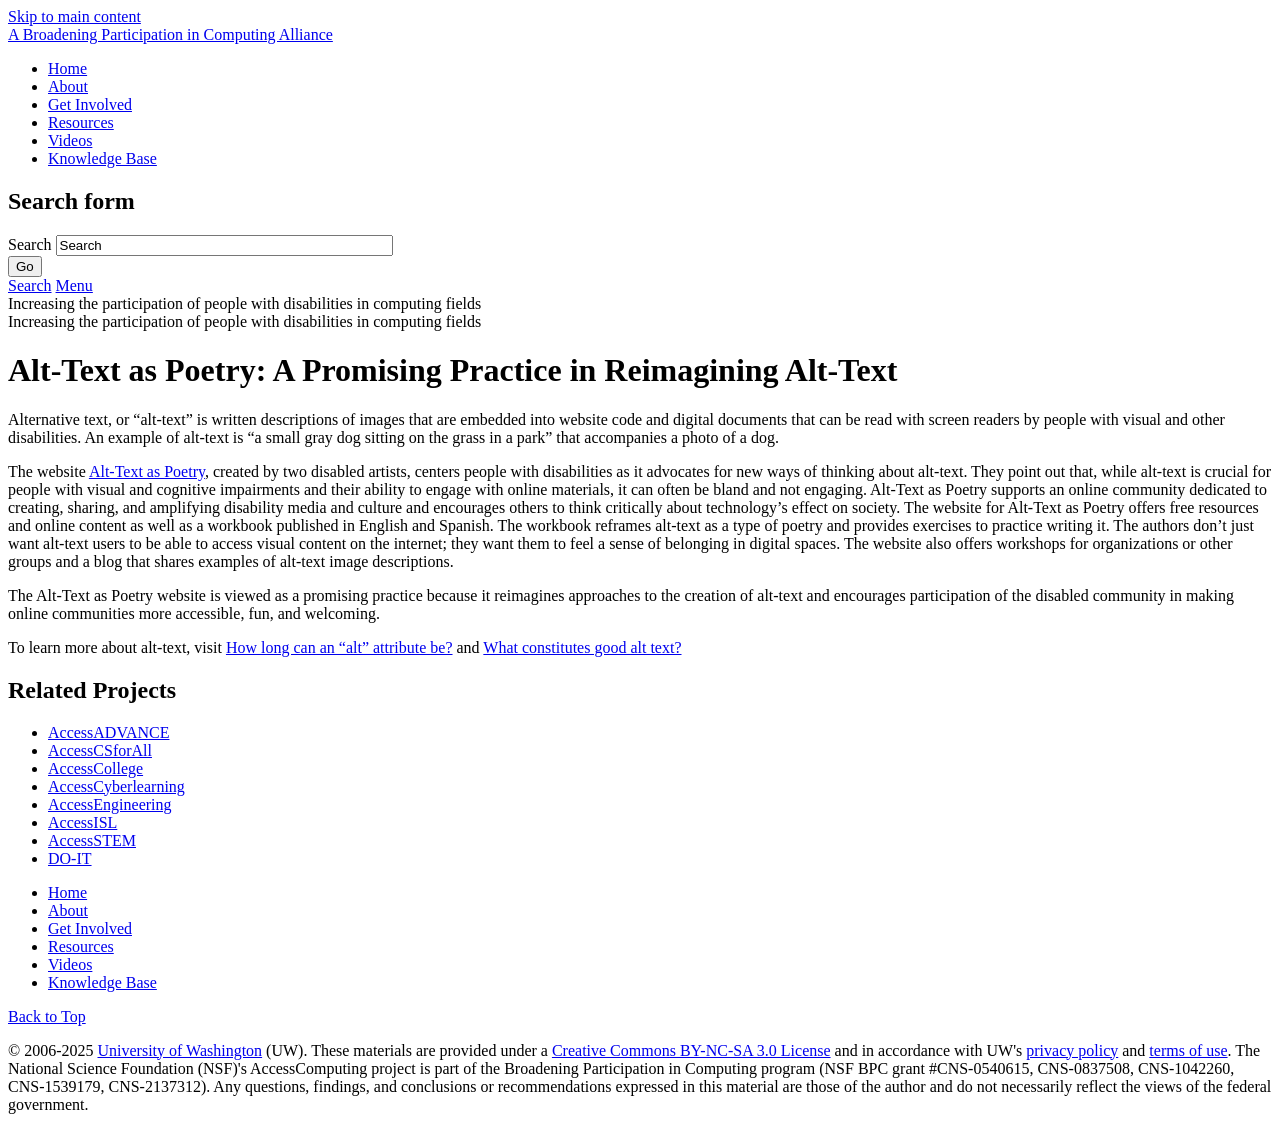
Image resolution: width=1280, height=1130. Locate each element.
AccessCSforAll (100, 750)
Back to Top (47, 1016)
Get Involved (90, 104)
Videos (70, 140)
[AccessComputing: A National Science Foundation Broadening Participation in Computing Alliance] (170, 34)
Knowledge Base (102, 158)
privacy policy (1072, 1050)
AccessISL (82, 822)
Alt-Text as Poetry (147, 471)
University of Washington (179, 1050)
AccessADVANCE (108, 732)
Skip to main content (74, 16)
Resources (81, 122)
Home (67, 68)
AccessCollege (95, 768)
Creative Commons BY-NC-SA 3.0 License (691, 1050)
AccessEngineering (110, 804)
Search (32, 244)
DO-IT (70, 858)
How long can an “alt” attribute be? (339, 647)
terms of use (1188, 1050)
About (68, 86)
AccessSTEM (92, 840)
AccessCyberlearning (116, 786)
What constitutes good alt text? (582, 647)
